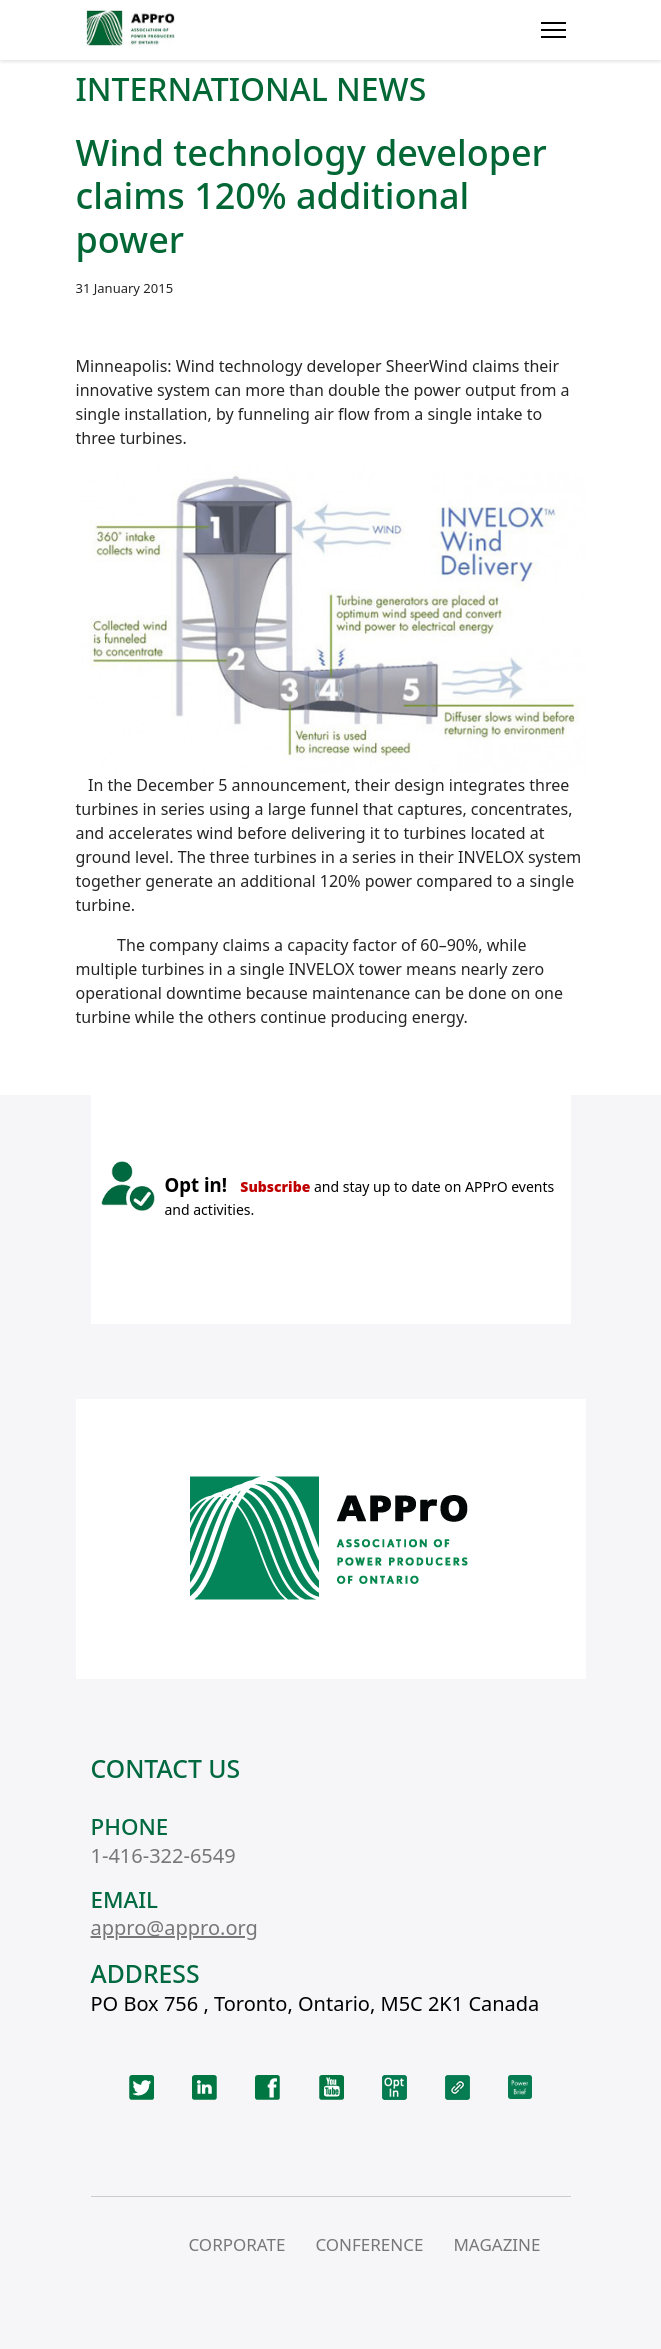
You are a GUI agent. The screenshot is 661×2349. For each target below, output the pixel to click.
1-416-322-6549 (163, 1855)
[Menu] (553, 30)
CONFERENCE (369, 2244)
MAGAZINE (496, 2244)
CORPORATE (236, 2244)
